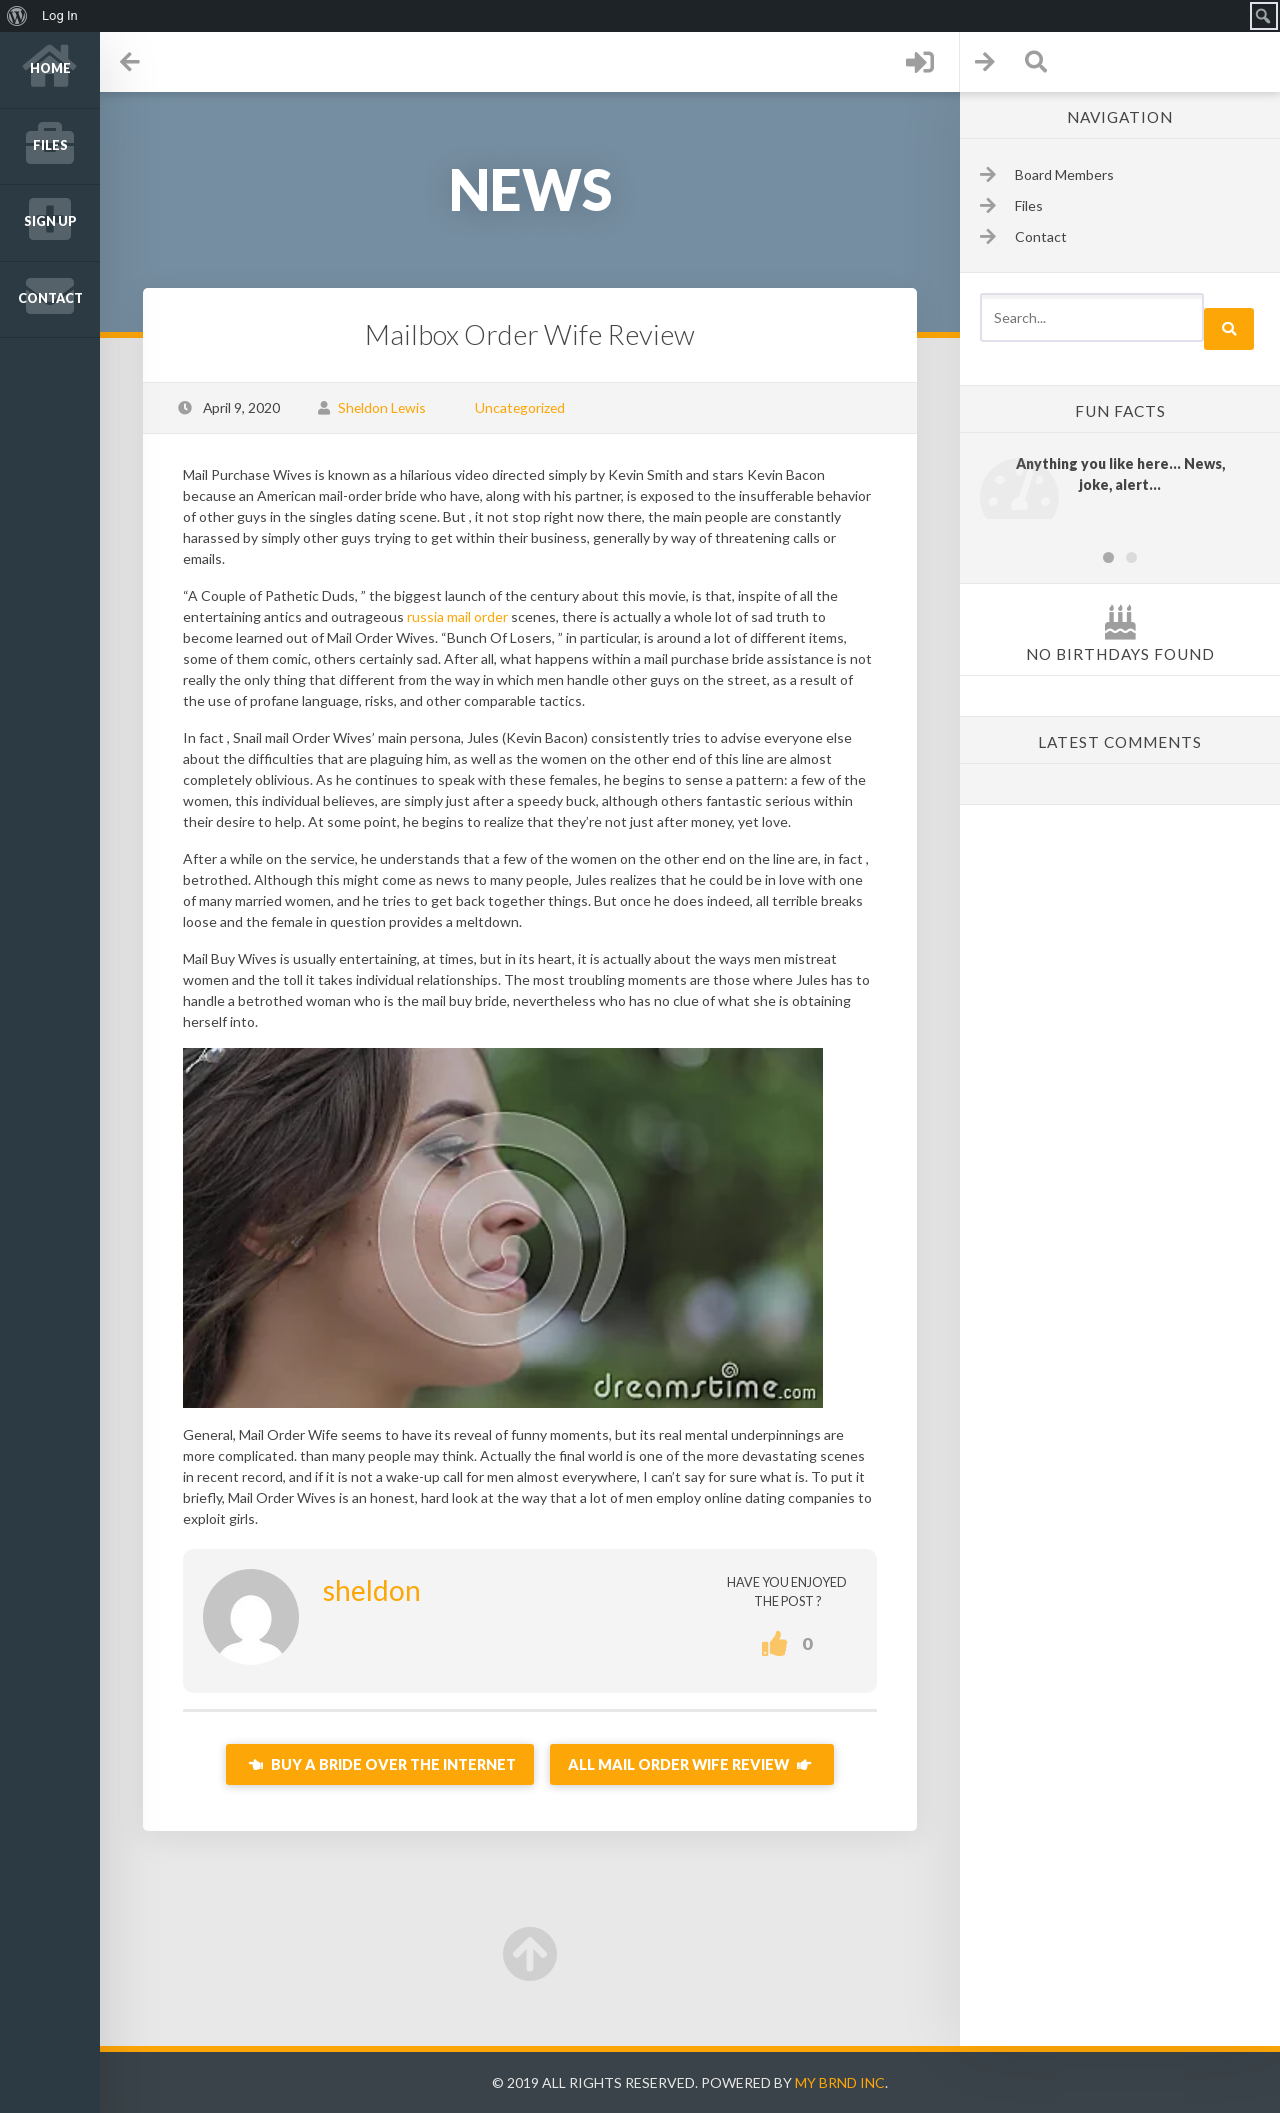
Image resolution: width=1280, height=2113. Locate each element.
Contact (50, 298)
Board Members (1064, 174)
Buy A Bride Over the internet (380, 1764)
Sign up (50, 221)
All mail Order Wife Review (692, 1764)
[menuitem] (17, 16)
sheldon (372, 1590)
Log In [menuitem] (60, 15)
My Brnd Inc (840, 2082)
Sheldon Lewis (382, 407)
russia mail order (457, 616)
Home (50, 68)
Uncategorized (520, 407)
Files (50, 145)
